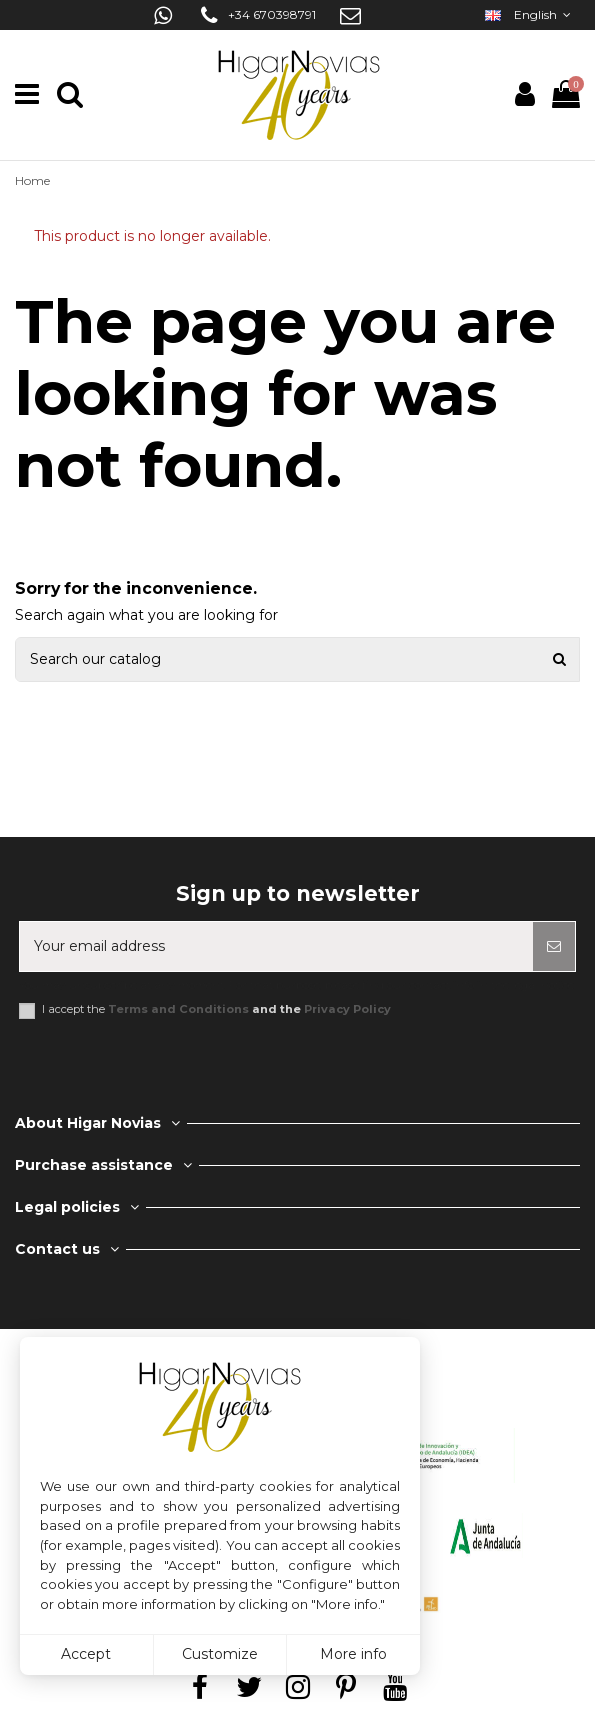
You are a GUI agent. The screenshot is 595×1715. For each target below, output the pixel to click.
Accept (86, 1654)
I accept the (216, 1009)
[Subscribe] (554, 946)
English (530, 14)
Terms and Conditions (178, 1009)
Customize (220, 1654)
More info (353, 1654)
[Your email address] (276, 946)
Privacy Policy (347, 1009)
